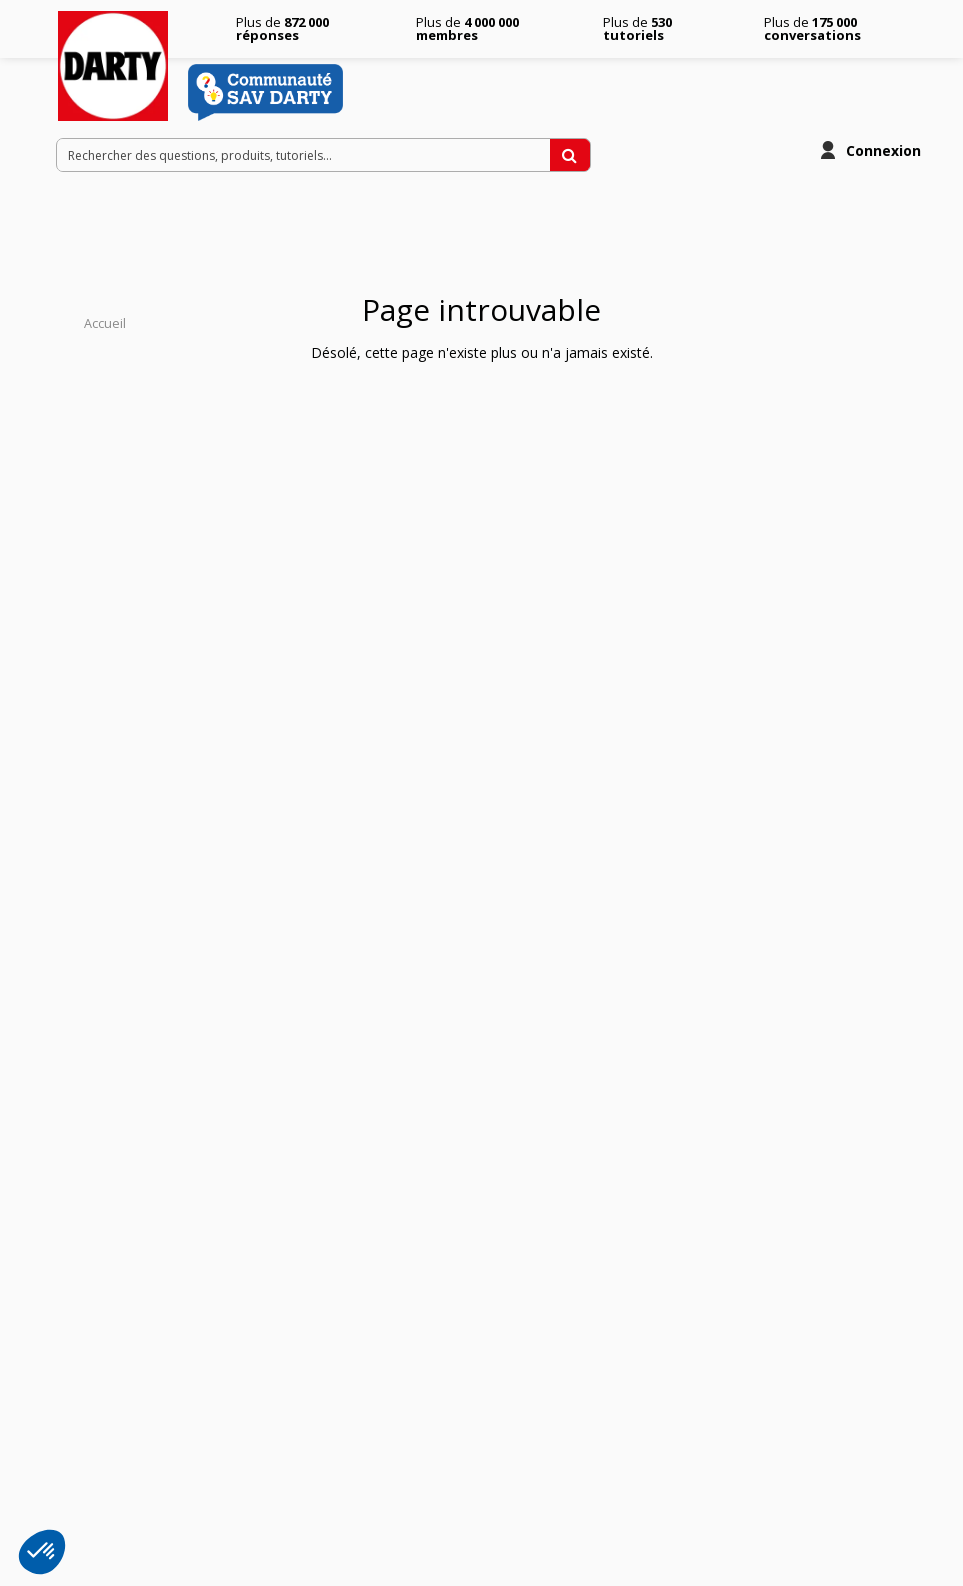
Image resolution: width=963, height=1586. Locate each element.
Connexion (883, 150)
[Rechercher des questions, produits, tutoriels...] (570, 155)
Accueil (105, 323)
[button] (42, 1552)
